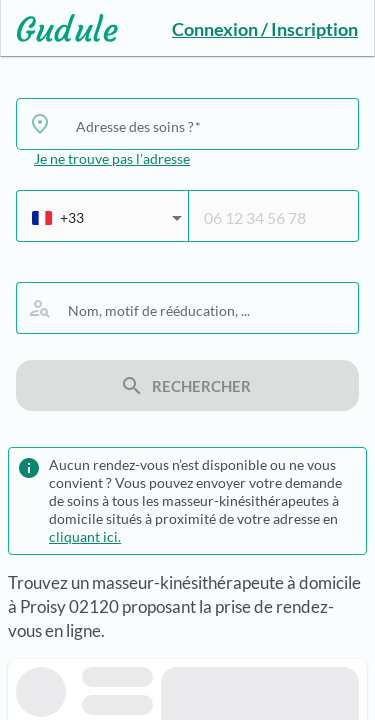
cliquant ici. (85, 536)
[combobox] (209, 126)
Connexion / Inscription (265, 29)
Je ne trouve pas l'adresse (112, 158)
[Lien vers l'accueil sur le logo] (59, 28)
